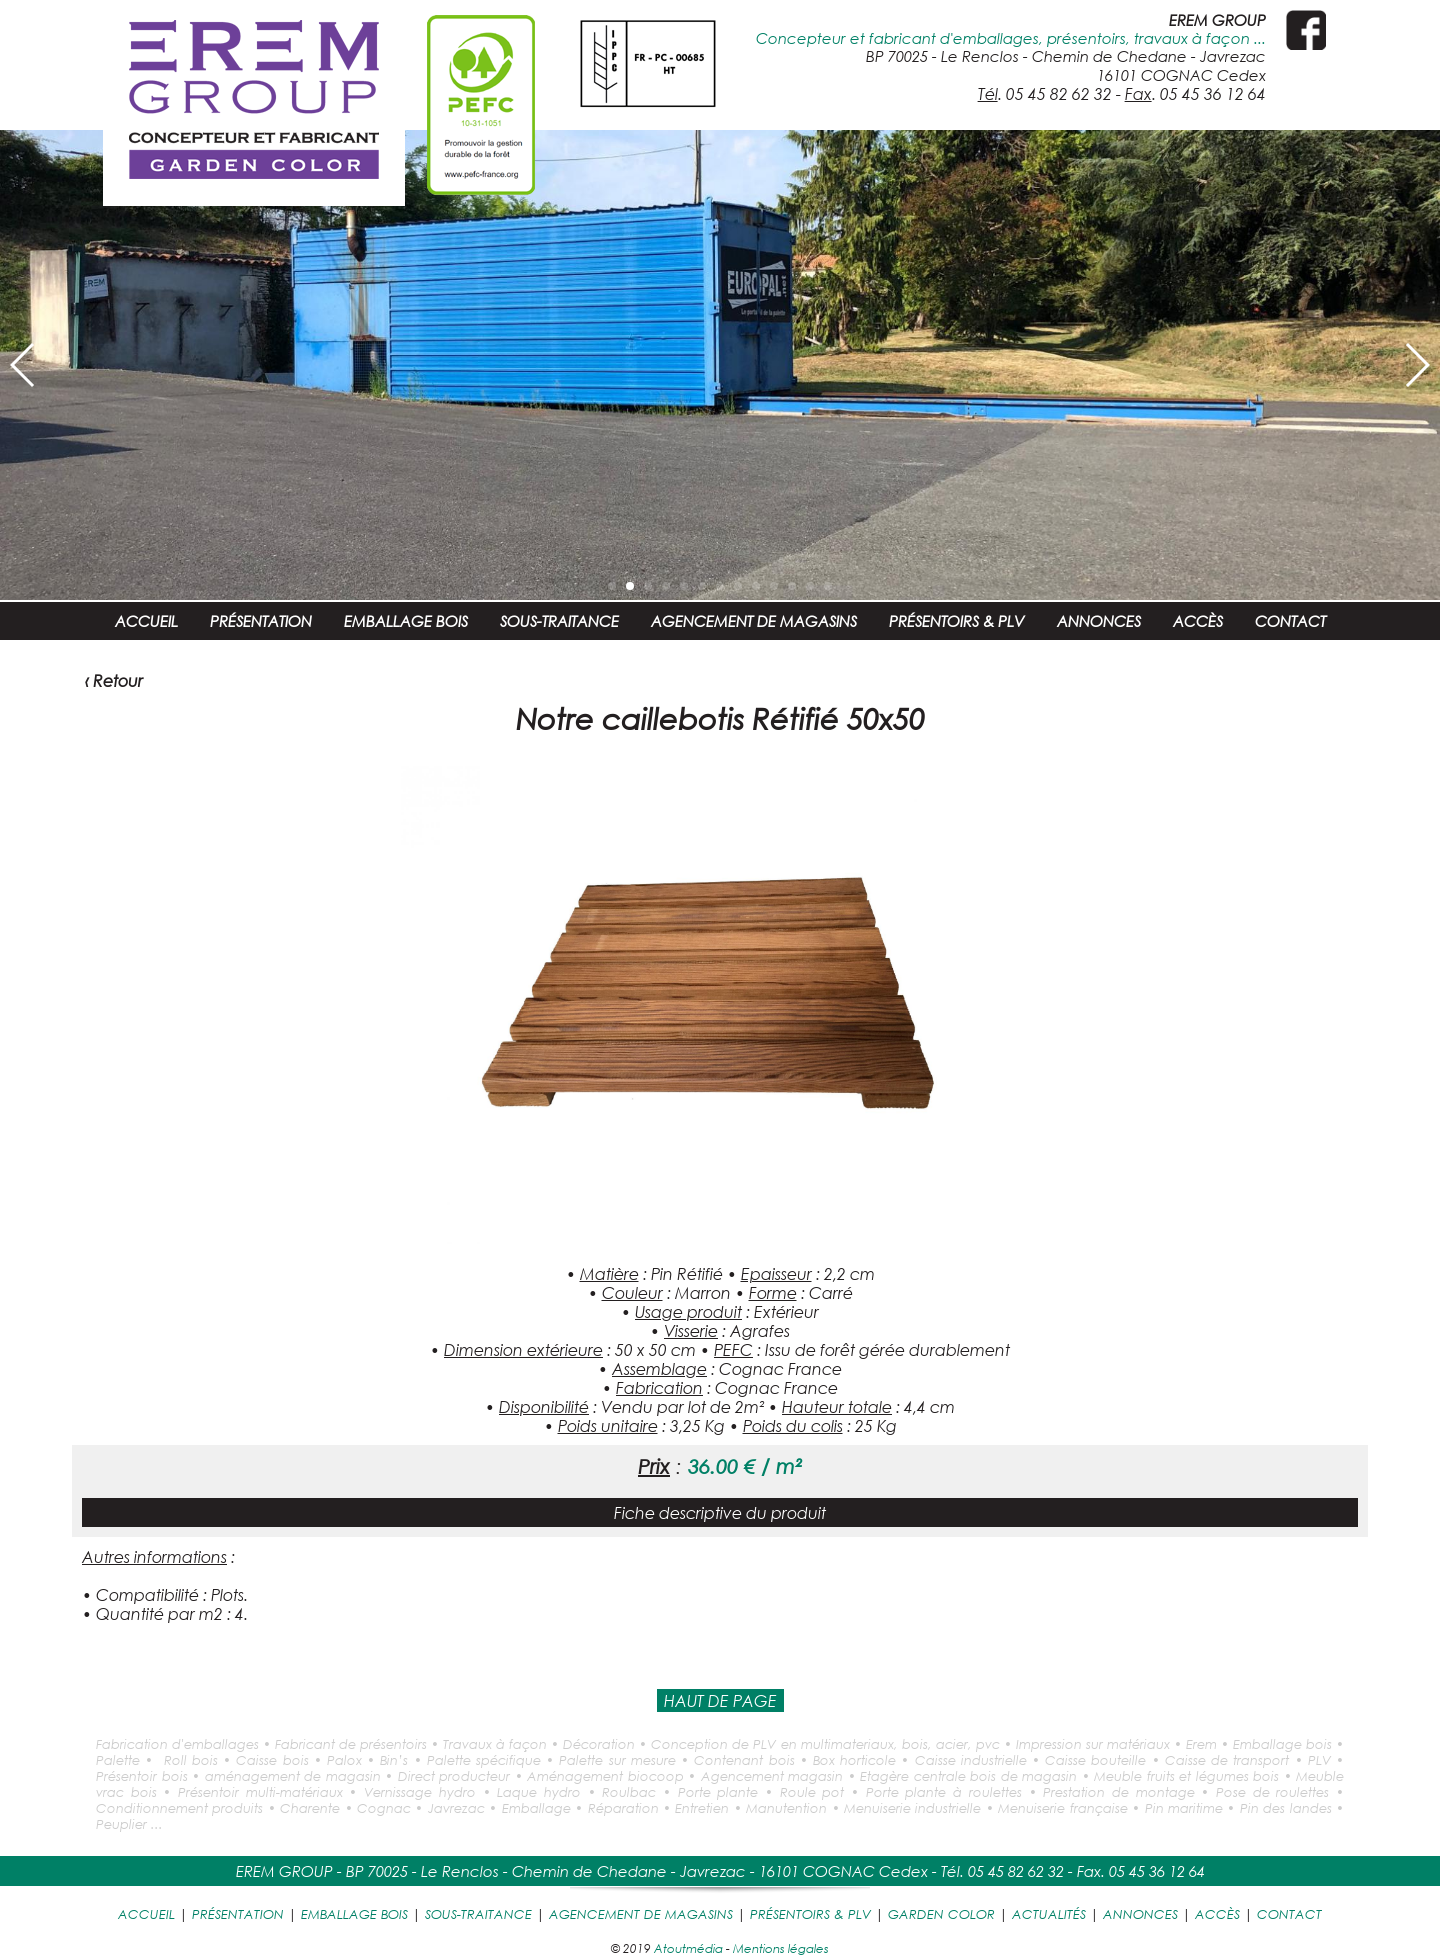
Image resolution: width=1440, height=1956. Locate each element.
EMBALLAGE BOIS (406, 621)
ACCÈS (1198, 621)
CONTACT (1290, 621)
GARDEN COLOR (941, 1914)
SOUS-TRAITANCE (559, 621)
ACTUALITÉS (1049, 1914)
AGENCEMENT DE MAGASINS (754, 621)
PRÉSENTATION (261, 621)
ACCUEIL (146, 621)
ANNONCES (1099, 621)
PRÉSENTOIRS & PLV (957, 621)
